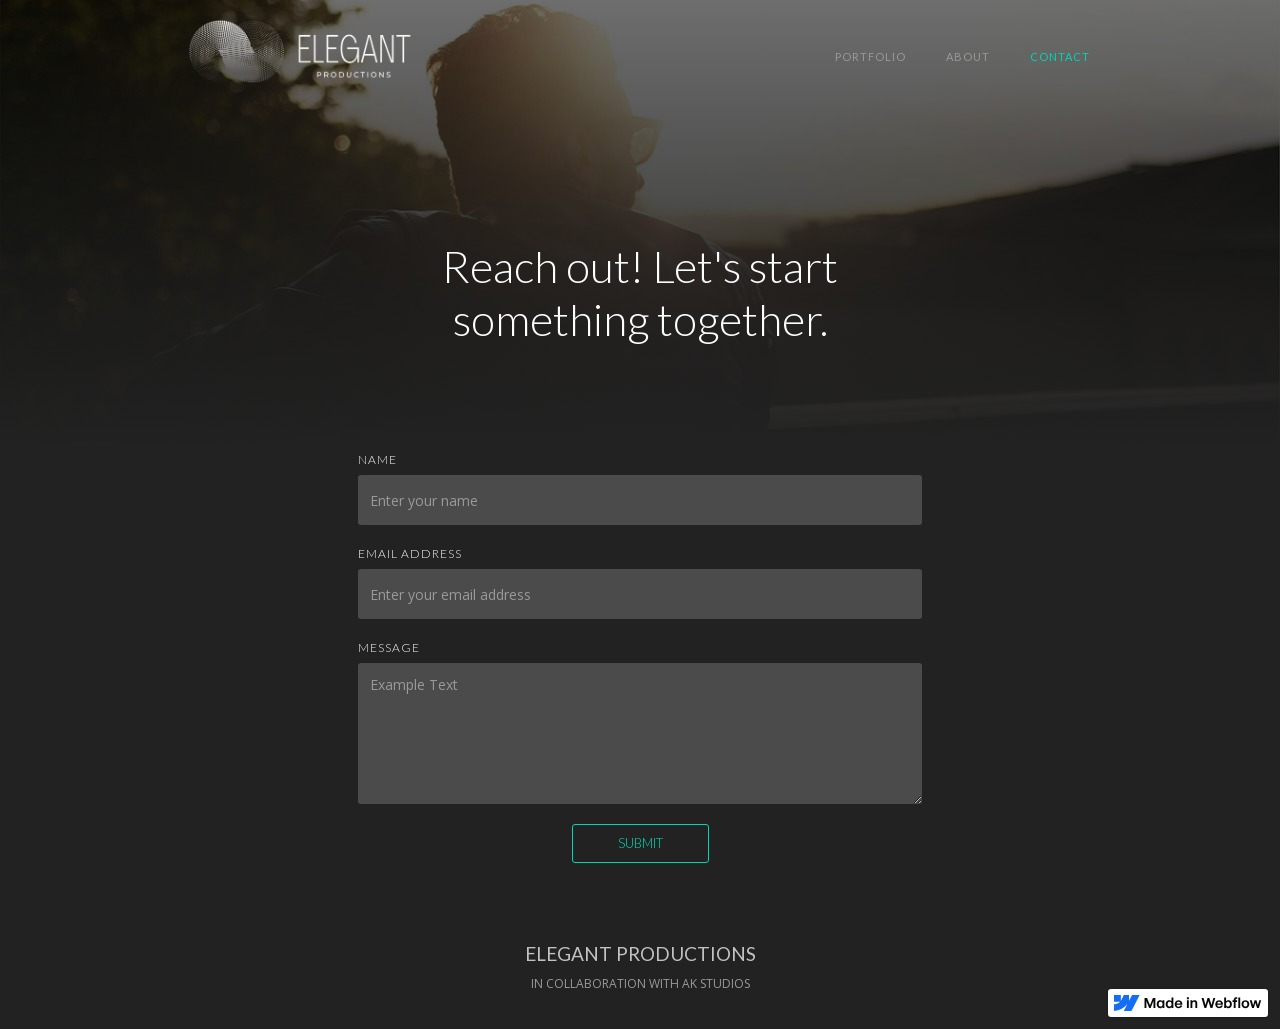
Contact (1060, 56)
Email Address (410, 553)
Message (389, 647)
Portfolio (870, 56)
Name (377, 459)
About (968, 56)
